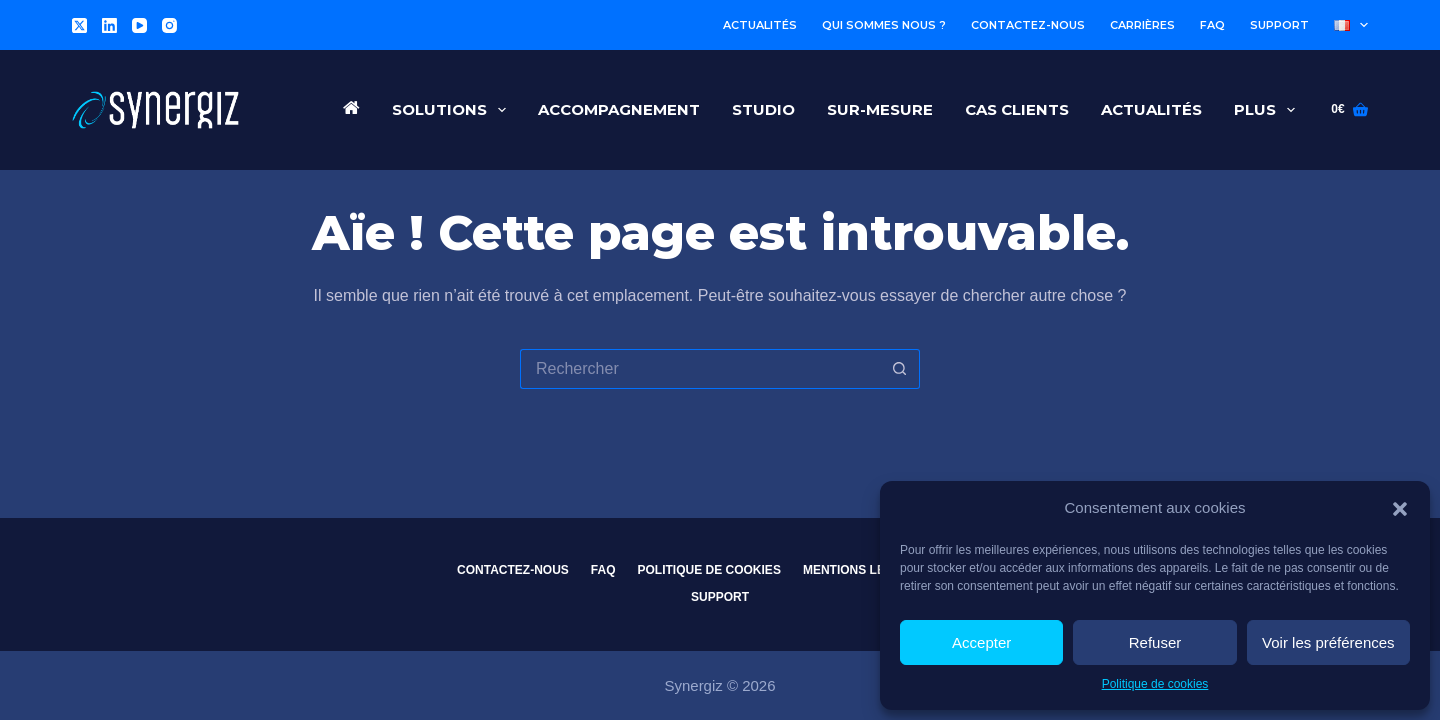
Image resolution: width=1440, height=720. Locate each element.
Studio (763, 109)
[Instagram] (169, 25)
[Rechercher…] (700, 369)
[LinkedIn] (109, 25)
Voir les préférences (1328, 642)
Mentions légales (864, 570)
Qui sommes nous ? (884, 25)
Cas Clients (1017, 109)
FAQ (1212, 25)
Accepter (981, 642)
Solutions (453, 110)
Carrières (1142, 25)
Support (1279, 25)
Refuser (1155, 642)
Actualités (760, 25)
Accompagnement (619, 109)
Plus (1268, 110)
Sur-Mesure (880, 109)
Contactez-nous (1028, 25)
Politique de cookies (1155, 684)
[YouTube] (139, 25)
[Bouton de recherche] (900, 369)
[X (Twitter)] (79, 25)
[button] (1400, 509)
